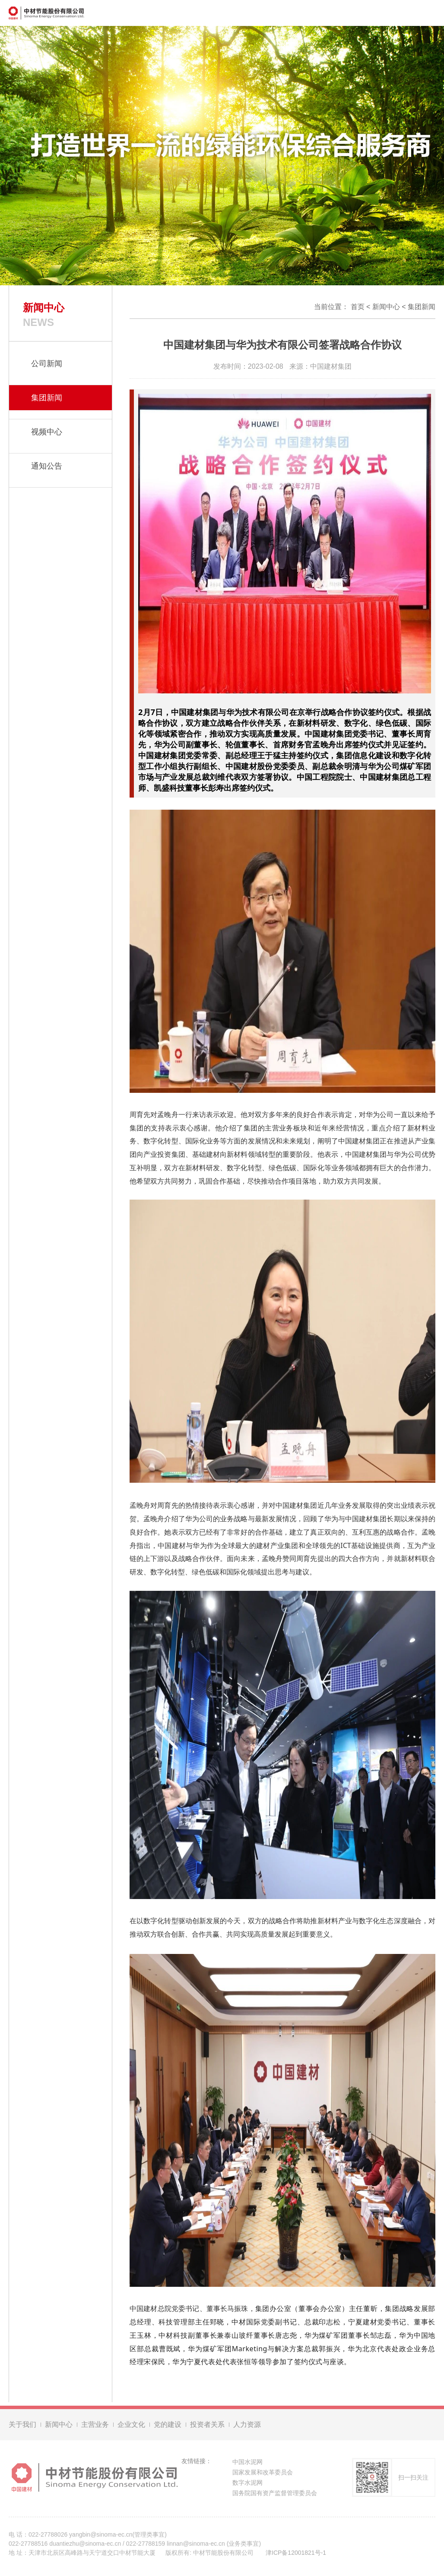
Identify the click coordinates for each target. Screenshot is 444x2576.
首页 (358, 306)
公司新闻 (46, 363)
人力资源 (247, 2427)
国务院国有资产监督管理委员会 (274, 2495)
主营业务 (95, 2427)
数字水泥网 (247, 2485)
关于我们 (22, 2427)
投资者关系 (207, 2427)
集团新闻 (421, 306)
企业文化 (131, 2427)
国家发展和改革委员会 (262, 2474)
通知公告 (46, 466)
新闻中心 (386, 306)
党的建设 (167, 2427)
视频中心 (46, 432)
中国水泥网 (247, 2464)
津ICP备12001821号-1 (296, 2555)
